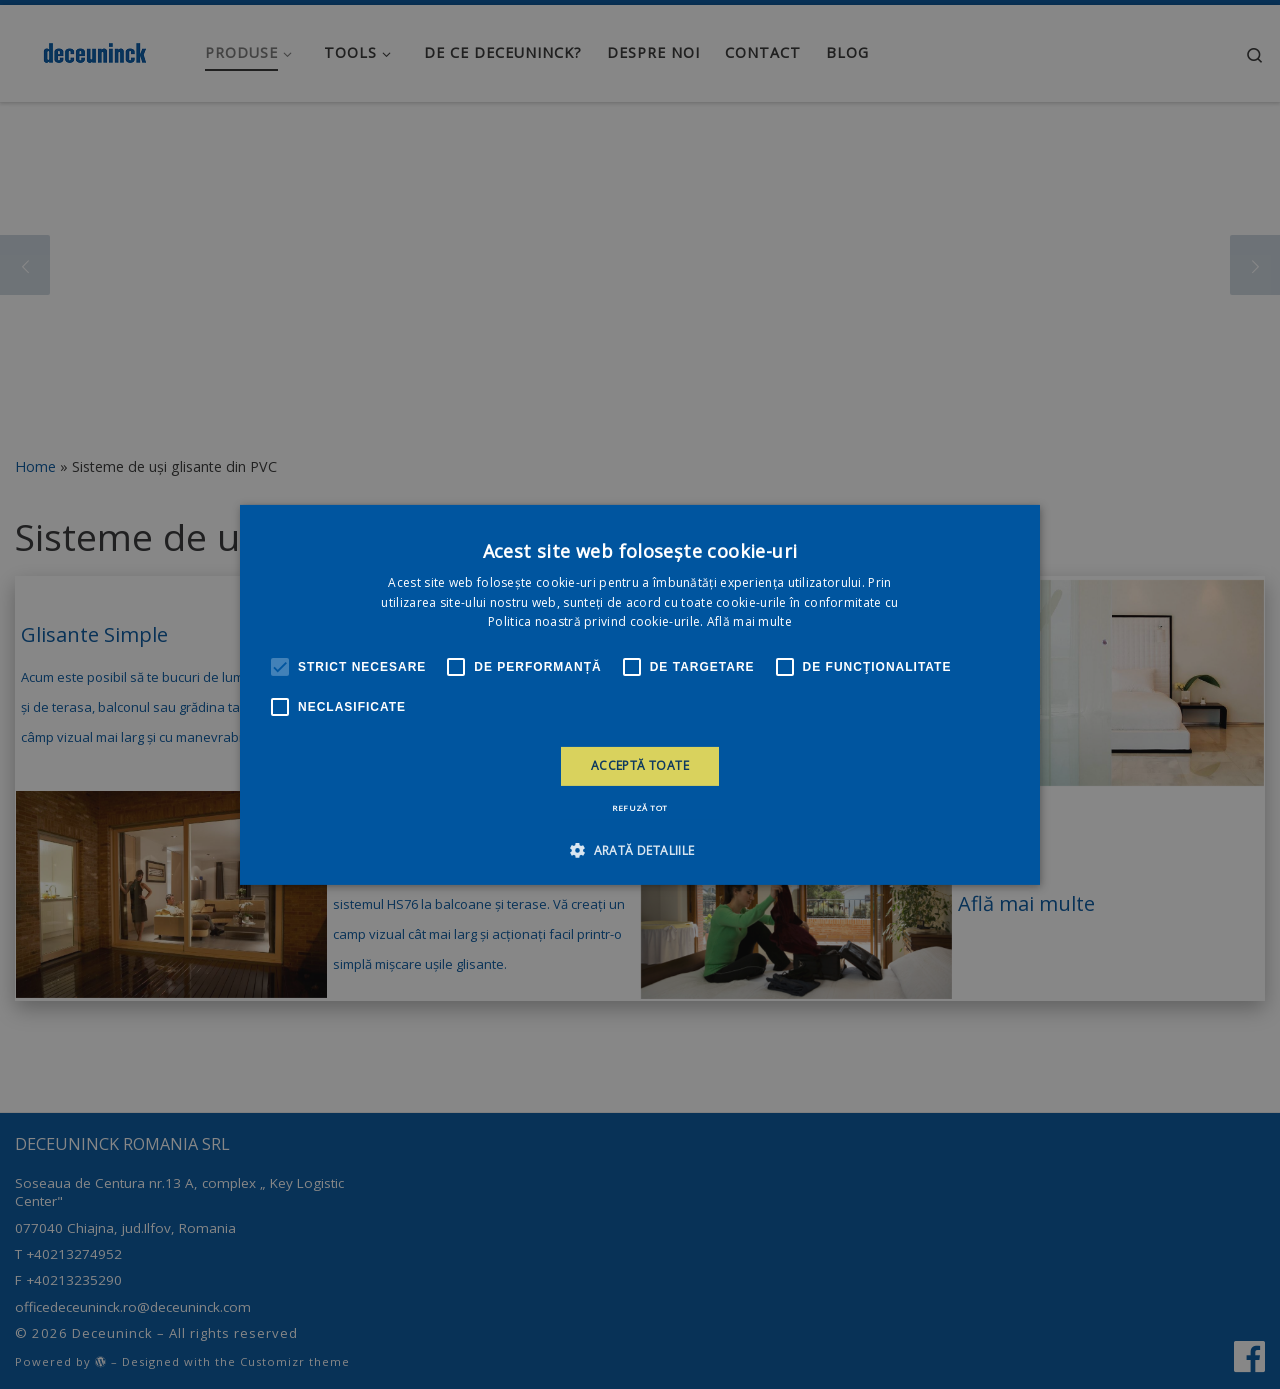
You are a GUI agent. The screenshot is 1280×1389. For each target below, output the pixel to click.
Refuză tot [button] (639, 807)
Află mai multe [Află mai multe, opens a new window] (749, 621)
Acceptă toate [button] (640, 765)
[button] (639, 850)
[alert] (640, 694)
